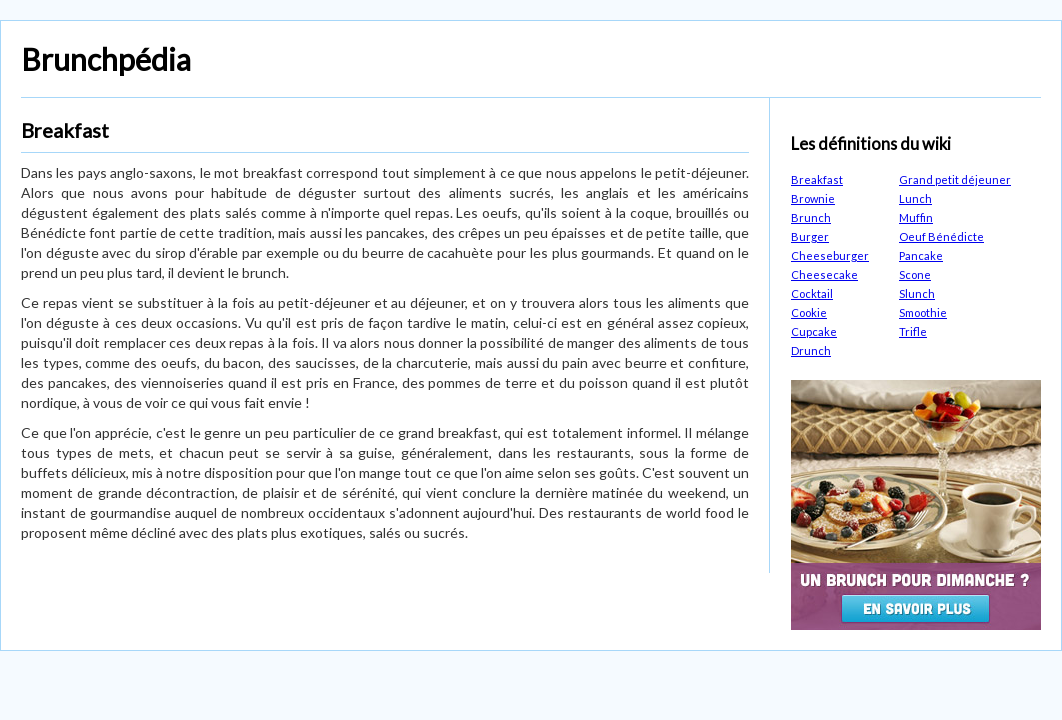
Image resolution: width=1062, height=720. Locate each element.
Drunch (811, 350)
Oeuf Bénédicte (941, 236)
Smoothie (923, 312)
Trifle (913, 331)
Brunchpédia (106, 59)
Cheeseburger (830, 255)
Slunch (917, 293)
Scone (915, 274)
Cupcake (814, 331)
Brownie (813, 198)
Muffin (916, 217)
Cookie (809, 312)
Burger (810, 236)
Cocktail (812, 293)
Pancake (921, 255)
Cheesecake (824, 274)
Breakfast (817, 179)
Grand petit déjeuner (955, 179)
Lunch (915, 198)
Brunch (811, 217)
